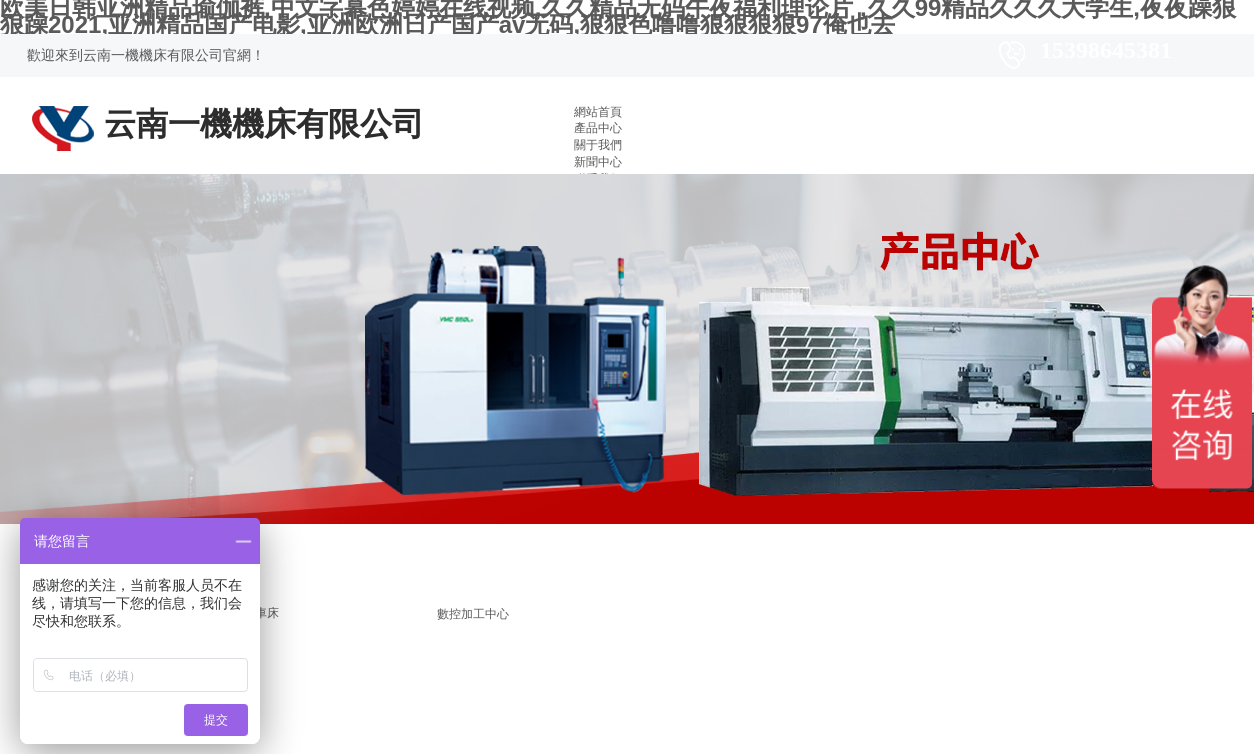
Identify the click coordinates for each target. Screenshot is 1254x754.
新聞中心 (598, 162)
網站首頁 (598, 112)
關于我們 (598, 145)
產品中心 (598, 128)
